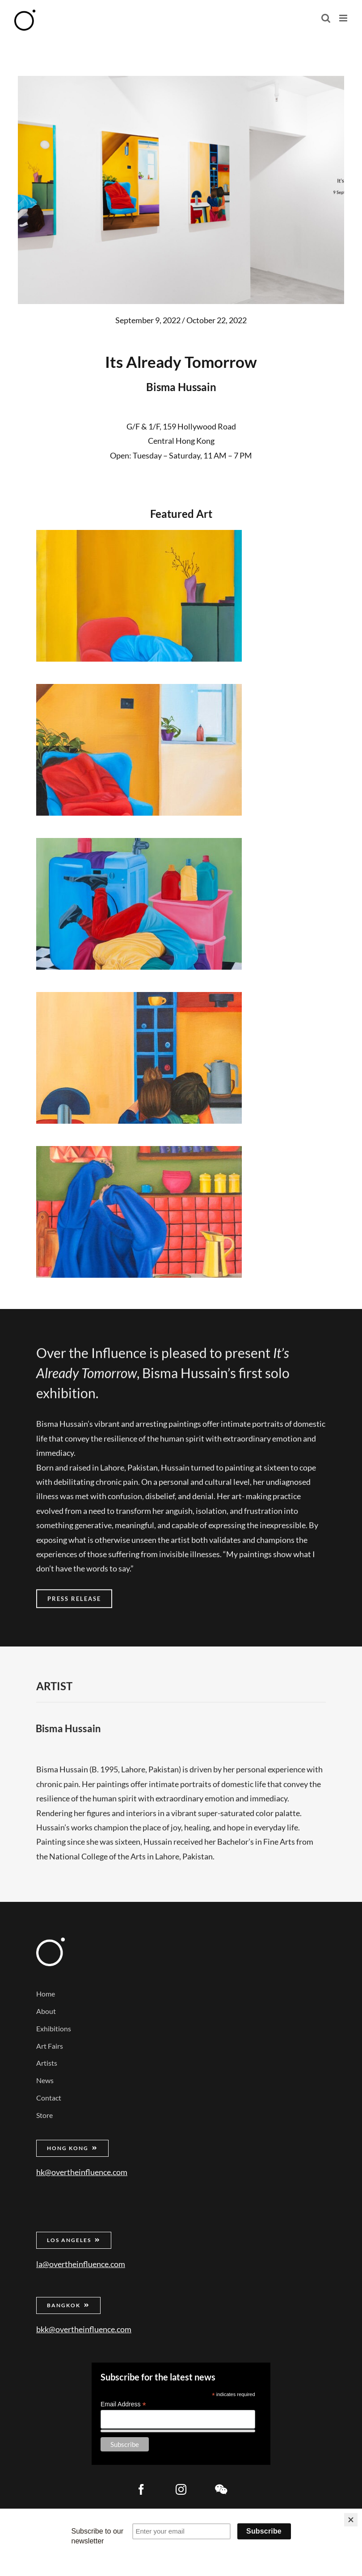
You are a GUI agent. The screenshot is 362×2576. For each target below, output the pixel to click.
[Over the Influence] (50, 1942)
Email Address (123, 2404)
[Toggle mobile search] (325, 18)
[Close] (351, 2519)
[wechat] (221, 2489)
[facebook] (141, 2489)
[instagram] (181, 2489)
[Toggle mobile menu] (344, 18)
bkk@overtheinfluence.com (83, 2329)
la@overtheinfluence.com (80, 2264)
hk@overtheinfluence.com (81, 2172)
